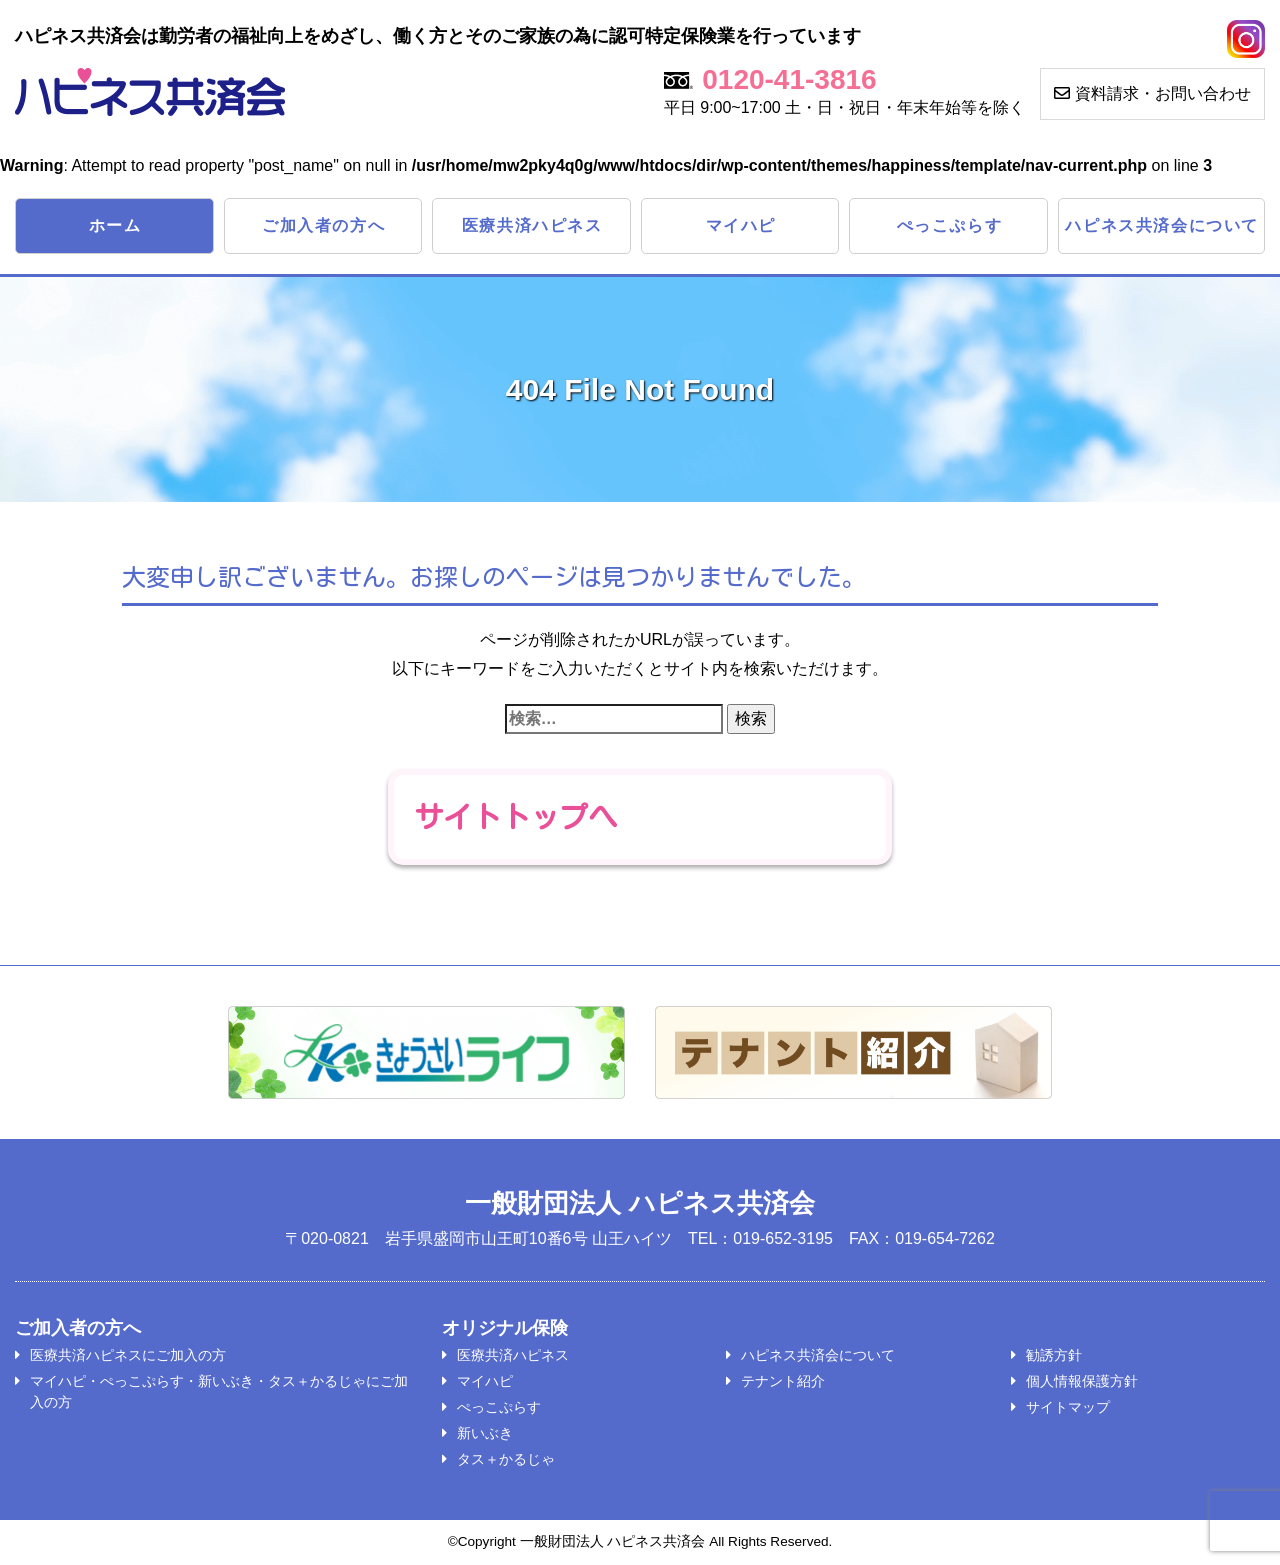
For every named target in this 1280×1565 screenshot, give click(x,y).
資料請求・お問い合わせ (1152, 93)
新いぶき (485, 1434)
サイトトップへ (519, 817)
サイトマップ (1068, 1408)
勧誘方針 (1054, 1356)
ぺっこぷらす (950, 225)
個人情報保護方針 (1082, 1382)
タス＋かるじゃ (506, 1460)
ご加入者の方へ (323, 225)
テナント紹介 (783, 1382)
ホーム (115, 225)
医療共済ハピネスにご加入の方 (128, 1356)
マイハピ (741, 225)
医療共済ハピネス (532, 225)
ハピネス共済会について (1162, 225)
